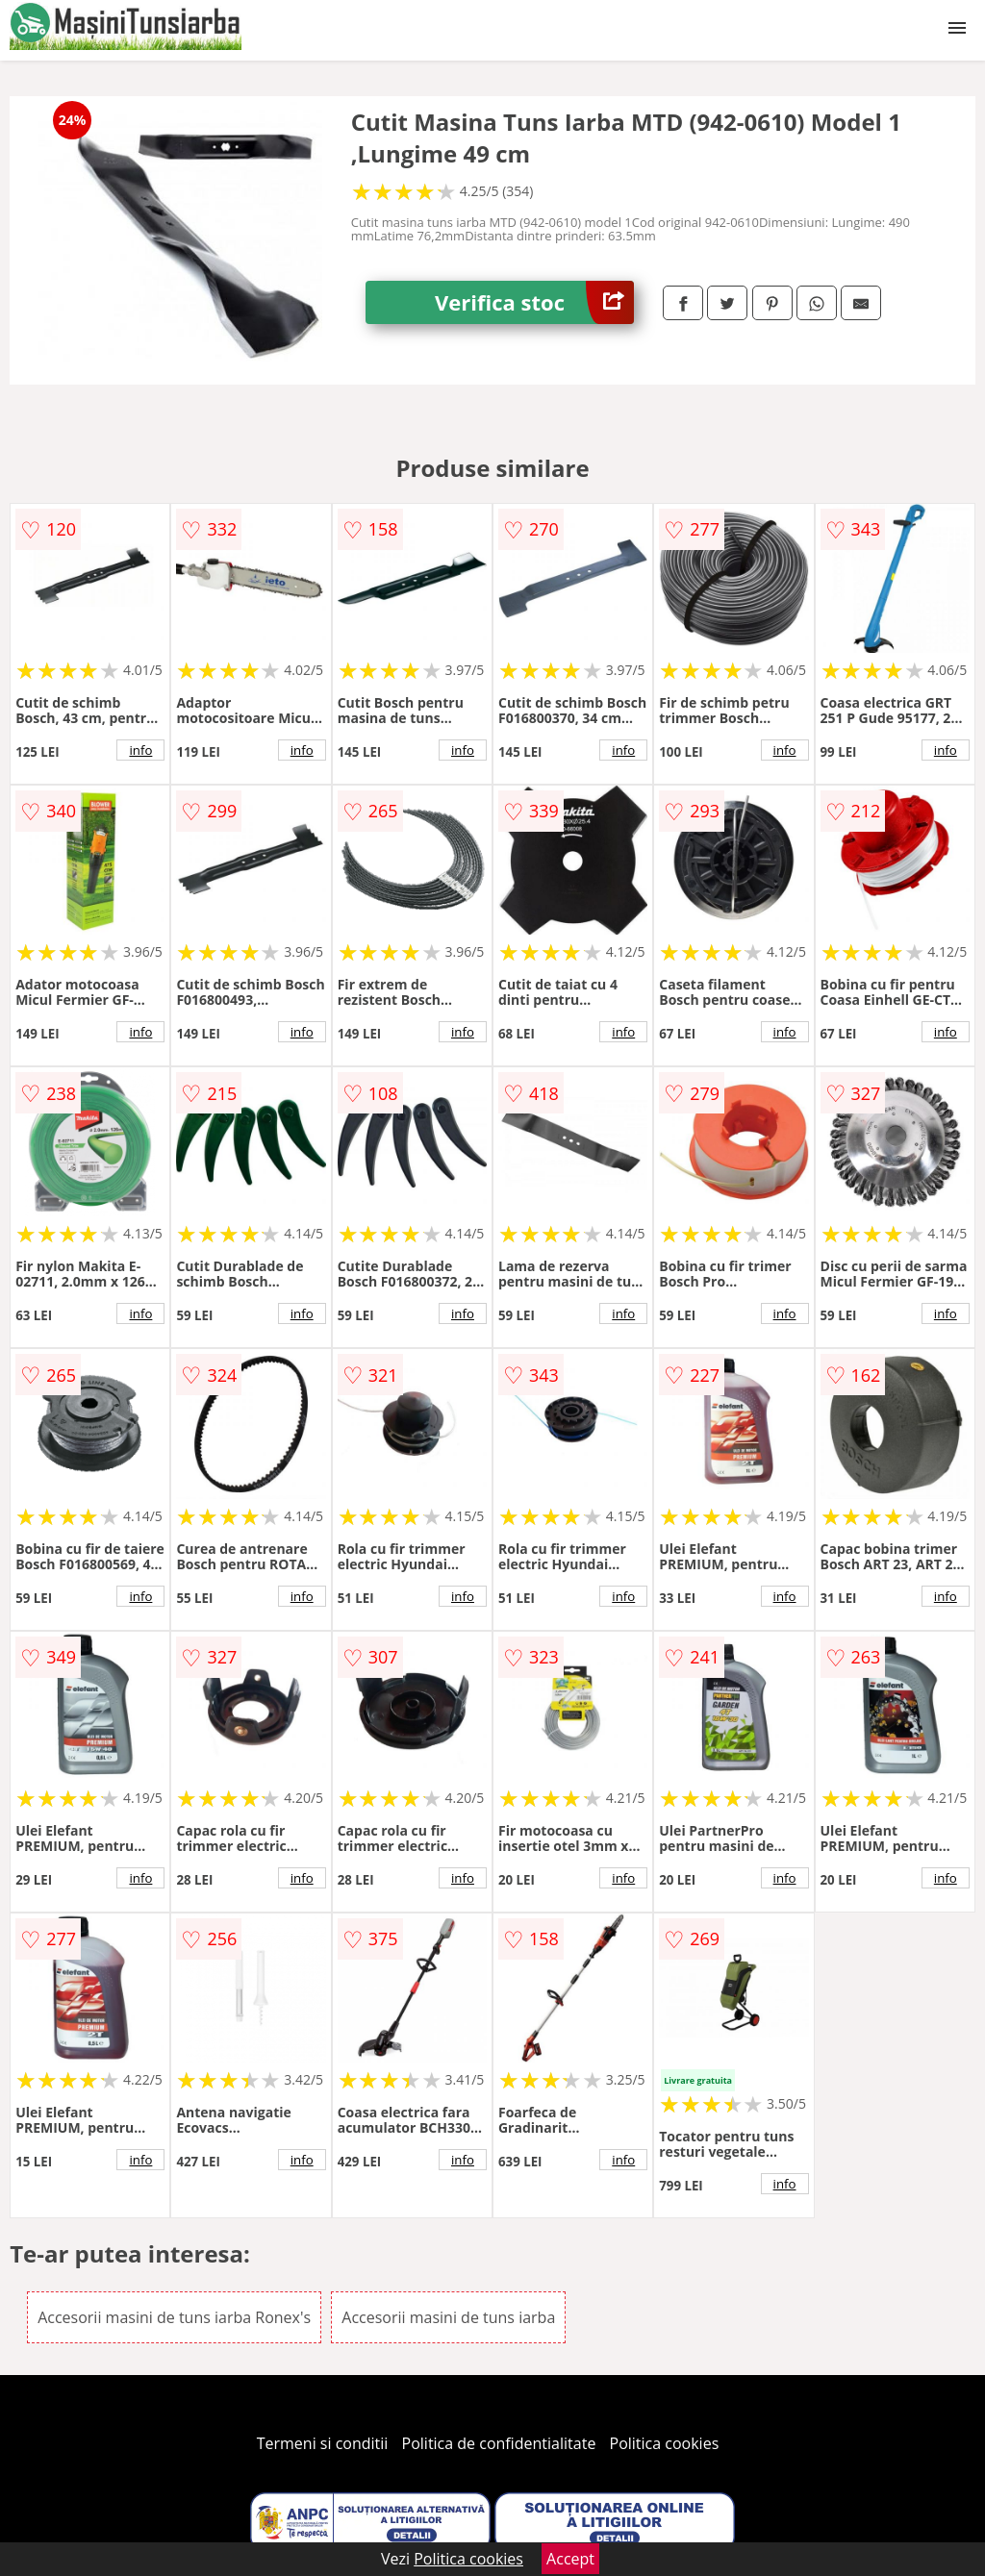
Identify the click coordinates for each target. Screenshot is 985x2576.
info (140, 750)
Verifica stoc (534, 302)
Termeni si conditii (323, 2443)
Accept (570, 2558)
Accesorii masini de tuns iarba (448, 2317)
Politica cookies (665, 2443)
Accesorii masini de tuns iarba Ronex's (174, 2317)
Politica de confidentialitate (499, 2443)
